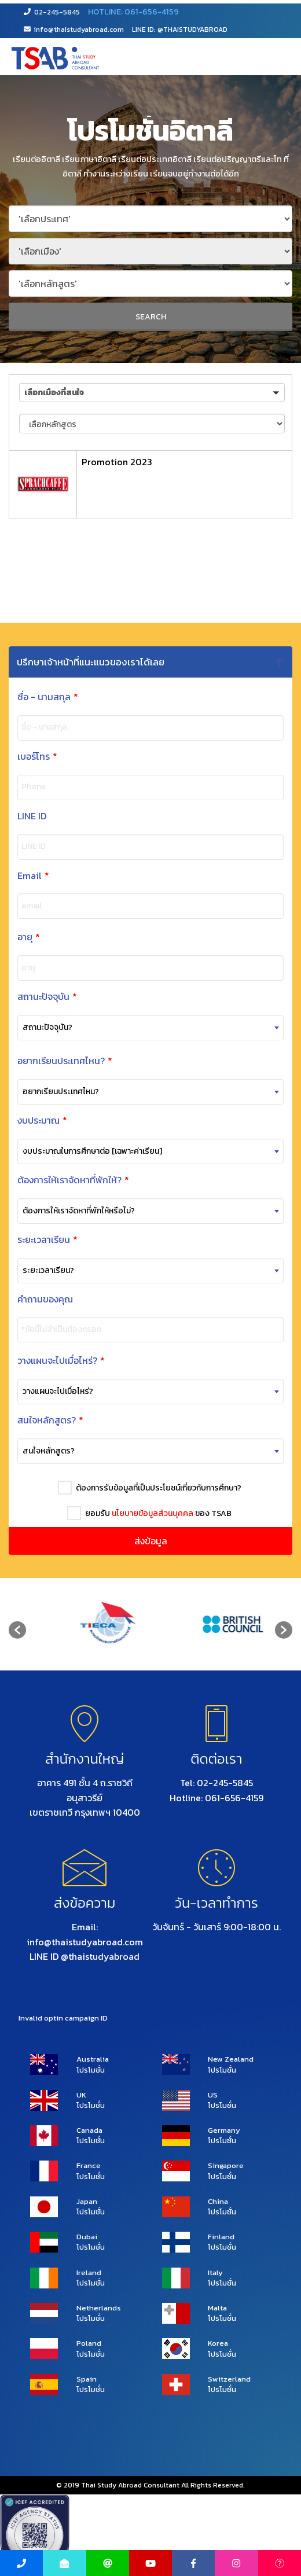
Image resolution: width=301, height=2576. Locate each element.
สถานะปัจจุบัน (30, 996)
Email (16, 875)
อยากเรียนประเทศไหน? (52, 1061)
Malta (217, 2308)
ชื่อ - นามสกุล (35, 697)
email (15, 906)
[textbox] (133, 1027)
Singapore (226, 2166)
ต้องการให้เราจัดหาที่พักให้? (56, 1180)
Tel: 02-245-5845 (216, 1783)
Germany (224, 2130)
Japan (86, 2201)
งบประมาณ (29, 1120)
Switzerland (229, 2379)
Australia (92, 2059)
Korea (218, 2343)
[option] (88, 1624)
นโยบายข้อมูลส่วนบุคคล (148, 1513)
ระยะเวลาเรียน (31, 1239)
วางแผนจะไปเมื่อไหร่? (44, 1360)
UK (81, 2095)
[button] (152, 392)
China (218, 2201)
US (213, 2095)
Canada (89, 2130)
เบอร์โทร (21, 756)
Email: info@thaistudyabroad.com (85, 1934)
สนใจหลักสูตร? (34, 1420)
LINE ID (15, 816)
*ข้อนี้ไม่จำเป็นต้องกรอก (45, 1329)
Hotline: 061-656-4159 (216, 1798)
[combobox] (133, 1027)
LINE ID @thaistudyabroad (85, 1956)
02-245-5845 (52, 12)
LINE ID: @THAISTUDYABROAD (179, 29)
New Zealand (231, 2059)
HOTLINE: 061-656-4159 (133, 11)
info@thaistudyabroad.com (74, 29)
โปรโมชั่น (90, 2070)
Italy (215, 2273)
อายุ (12, 937)
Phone (17, 787)
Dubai (86, 2237)
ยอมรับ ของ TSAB (154, 1513)
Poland (88, 2343)
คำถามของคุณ (28, 1299)
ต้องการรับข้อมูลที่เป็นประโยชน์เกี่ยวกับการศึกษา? (154, 1488)
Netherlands (98, 2308)
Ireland (88, 2273)
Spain (86, 2379)
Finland (221, 2237)
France (88, 2166)
